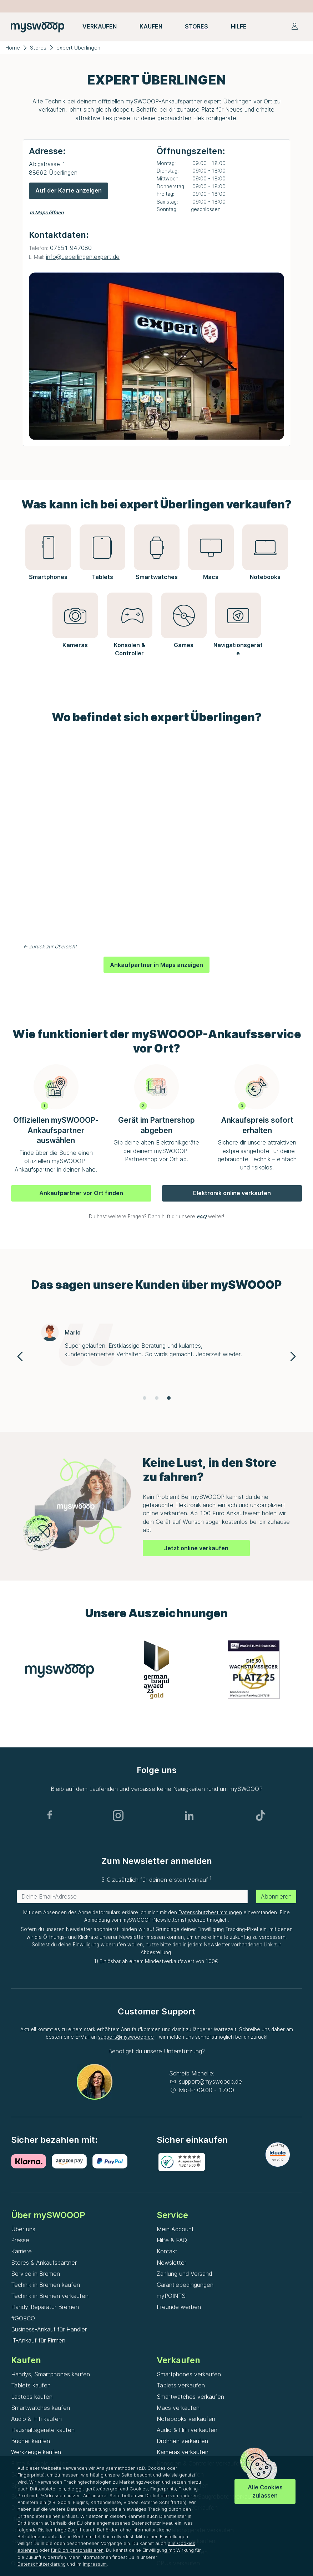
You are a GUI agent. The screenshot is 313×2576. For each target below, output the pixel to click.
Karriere (21, 2251)
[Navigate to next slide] (293, 1356)
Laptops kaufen (31, 2396)
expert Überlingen (78, 48)
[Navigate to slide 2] (156, 1398)
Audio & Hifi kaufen (36, 2418)
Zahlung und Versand (184, 2273)
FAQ (202, 1216)
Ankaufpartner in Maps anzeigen (156, 964)
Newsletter (171, 2262)
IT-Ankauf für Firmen (38, 2340)
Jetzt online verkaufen (196, 1548)
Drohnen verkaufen (182, 2440)
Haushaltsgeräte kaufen (43, 2429)
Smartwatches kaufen (40, 2407)
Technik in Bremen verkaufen (50, 2295)
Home (12, 48)
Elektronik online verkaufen (232, 1193)
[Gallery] (156, 1356)
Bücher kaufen (30, 2440)
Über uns (23, 2229)
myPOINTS (171, 2295)
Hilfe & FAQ (172, 2240)
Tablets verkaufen (181, 2385)
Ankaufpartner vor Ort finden (81, 1193)
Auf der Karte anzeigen (68, 190)
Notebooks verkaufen (186, 2418)
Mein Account (175, 2229)
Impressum (95, 2564)
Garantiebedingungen (185, 2284)
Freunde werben (179, 2306)
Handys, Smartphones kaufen (50, 2374)
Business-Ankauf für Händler (49, 2329)
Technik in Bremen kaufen (45, 2284)
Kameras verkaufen (182, 2451)
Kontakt (167, 2251)
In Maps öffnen (47, 212)
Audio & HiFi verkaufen (187, 2429)
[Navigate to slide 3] (168, 1398)
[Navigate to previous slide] (20, 1356)
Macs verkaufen (178, 2407)
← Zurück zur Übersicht (50, 946)
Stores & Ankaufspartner (44, 2262)
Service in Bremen (35, 2273)
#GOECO (23, 2318)
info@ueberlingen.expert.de (83, 256)
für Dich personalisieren (77, 2550)
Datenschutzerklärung (41, 2564)
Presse (20, 2240)
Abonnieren (276, 1896)
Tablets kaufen (31, 2385)
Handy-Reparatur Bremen (45, 2306)
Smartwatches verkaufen (190, 2396)
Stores (38, 48)
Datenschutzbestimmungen (210, 1912)
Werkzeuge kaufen (36, 2451)
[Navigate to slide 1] (144, 1398)
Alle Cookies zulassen (265, 2491)
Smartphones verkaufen (189, 2374)
